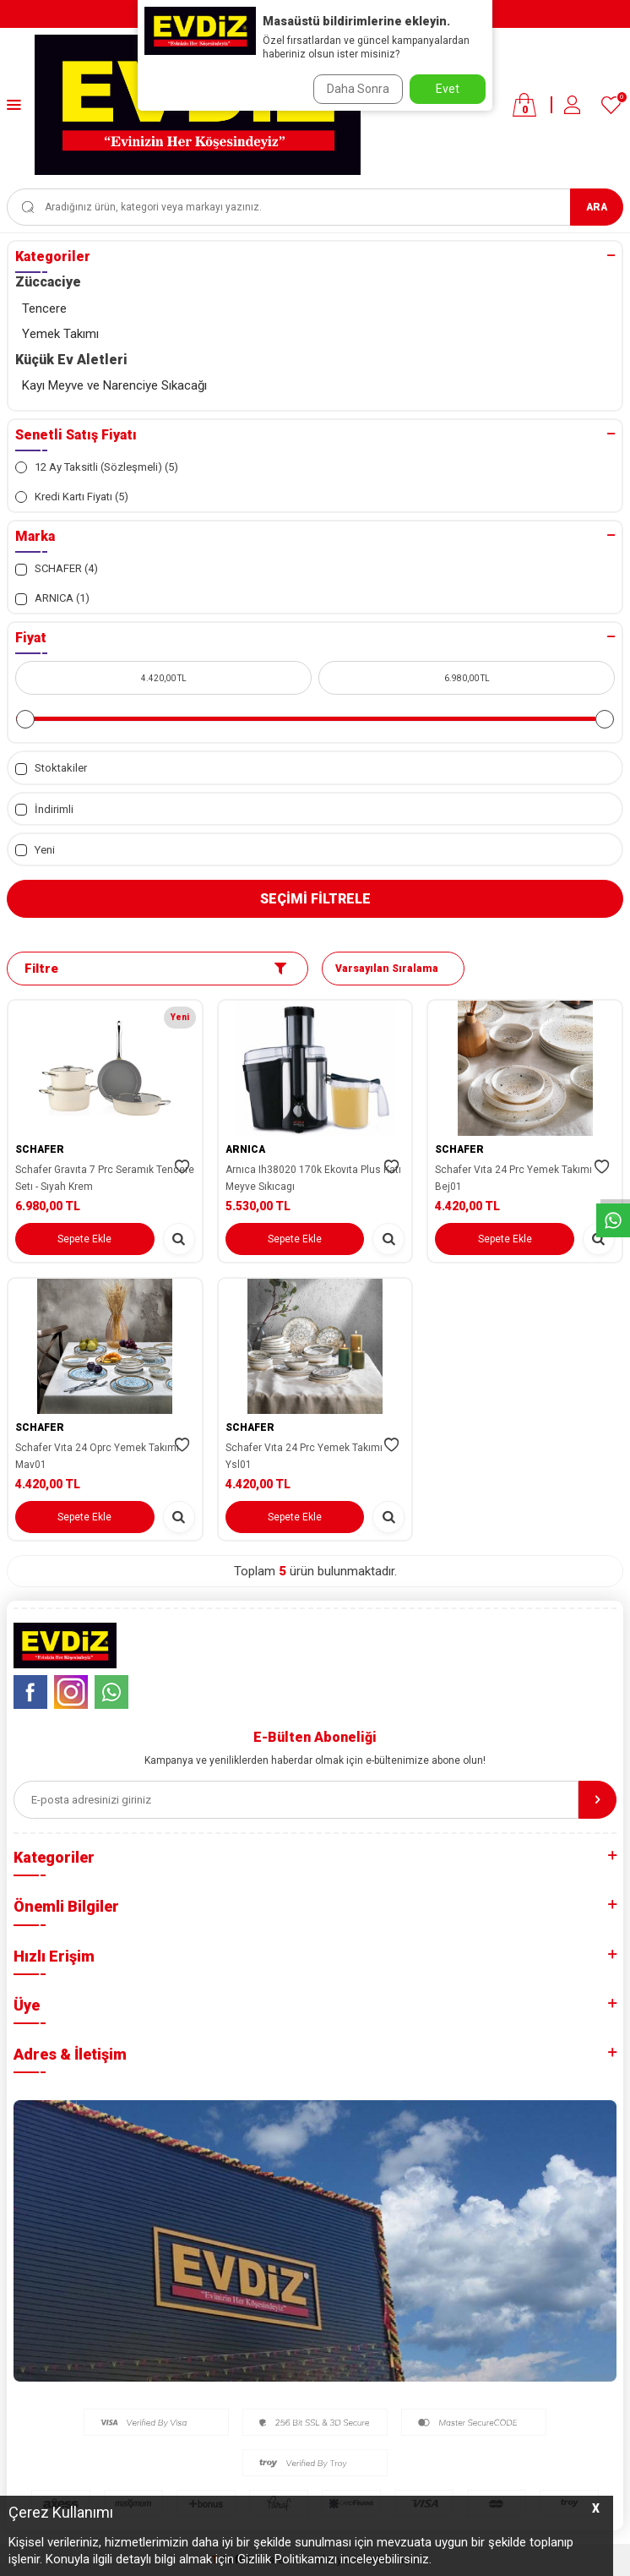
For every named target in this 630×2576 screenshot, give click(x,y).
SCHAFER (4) (56, 569)
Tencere (44, 308)
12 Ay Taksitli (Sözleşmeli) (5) (96, 467)
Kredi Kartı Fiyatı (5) (71, 497)
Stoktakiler (51, 768)
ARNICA (245, 1149)
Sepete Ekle (84, 1239)
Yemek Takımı (60, 333)
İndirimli (44, 809)
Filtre (155, 968)
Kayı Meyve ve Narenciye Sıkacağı (114, 385)
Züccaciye (48, 282)
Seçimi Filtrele (315, 899)
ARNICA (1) (52, 598)
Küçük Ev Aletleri (71, 360)
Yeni (35, 850)
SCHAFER (39, 1149)
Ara (596, 207)
